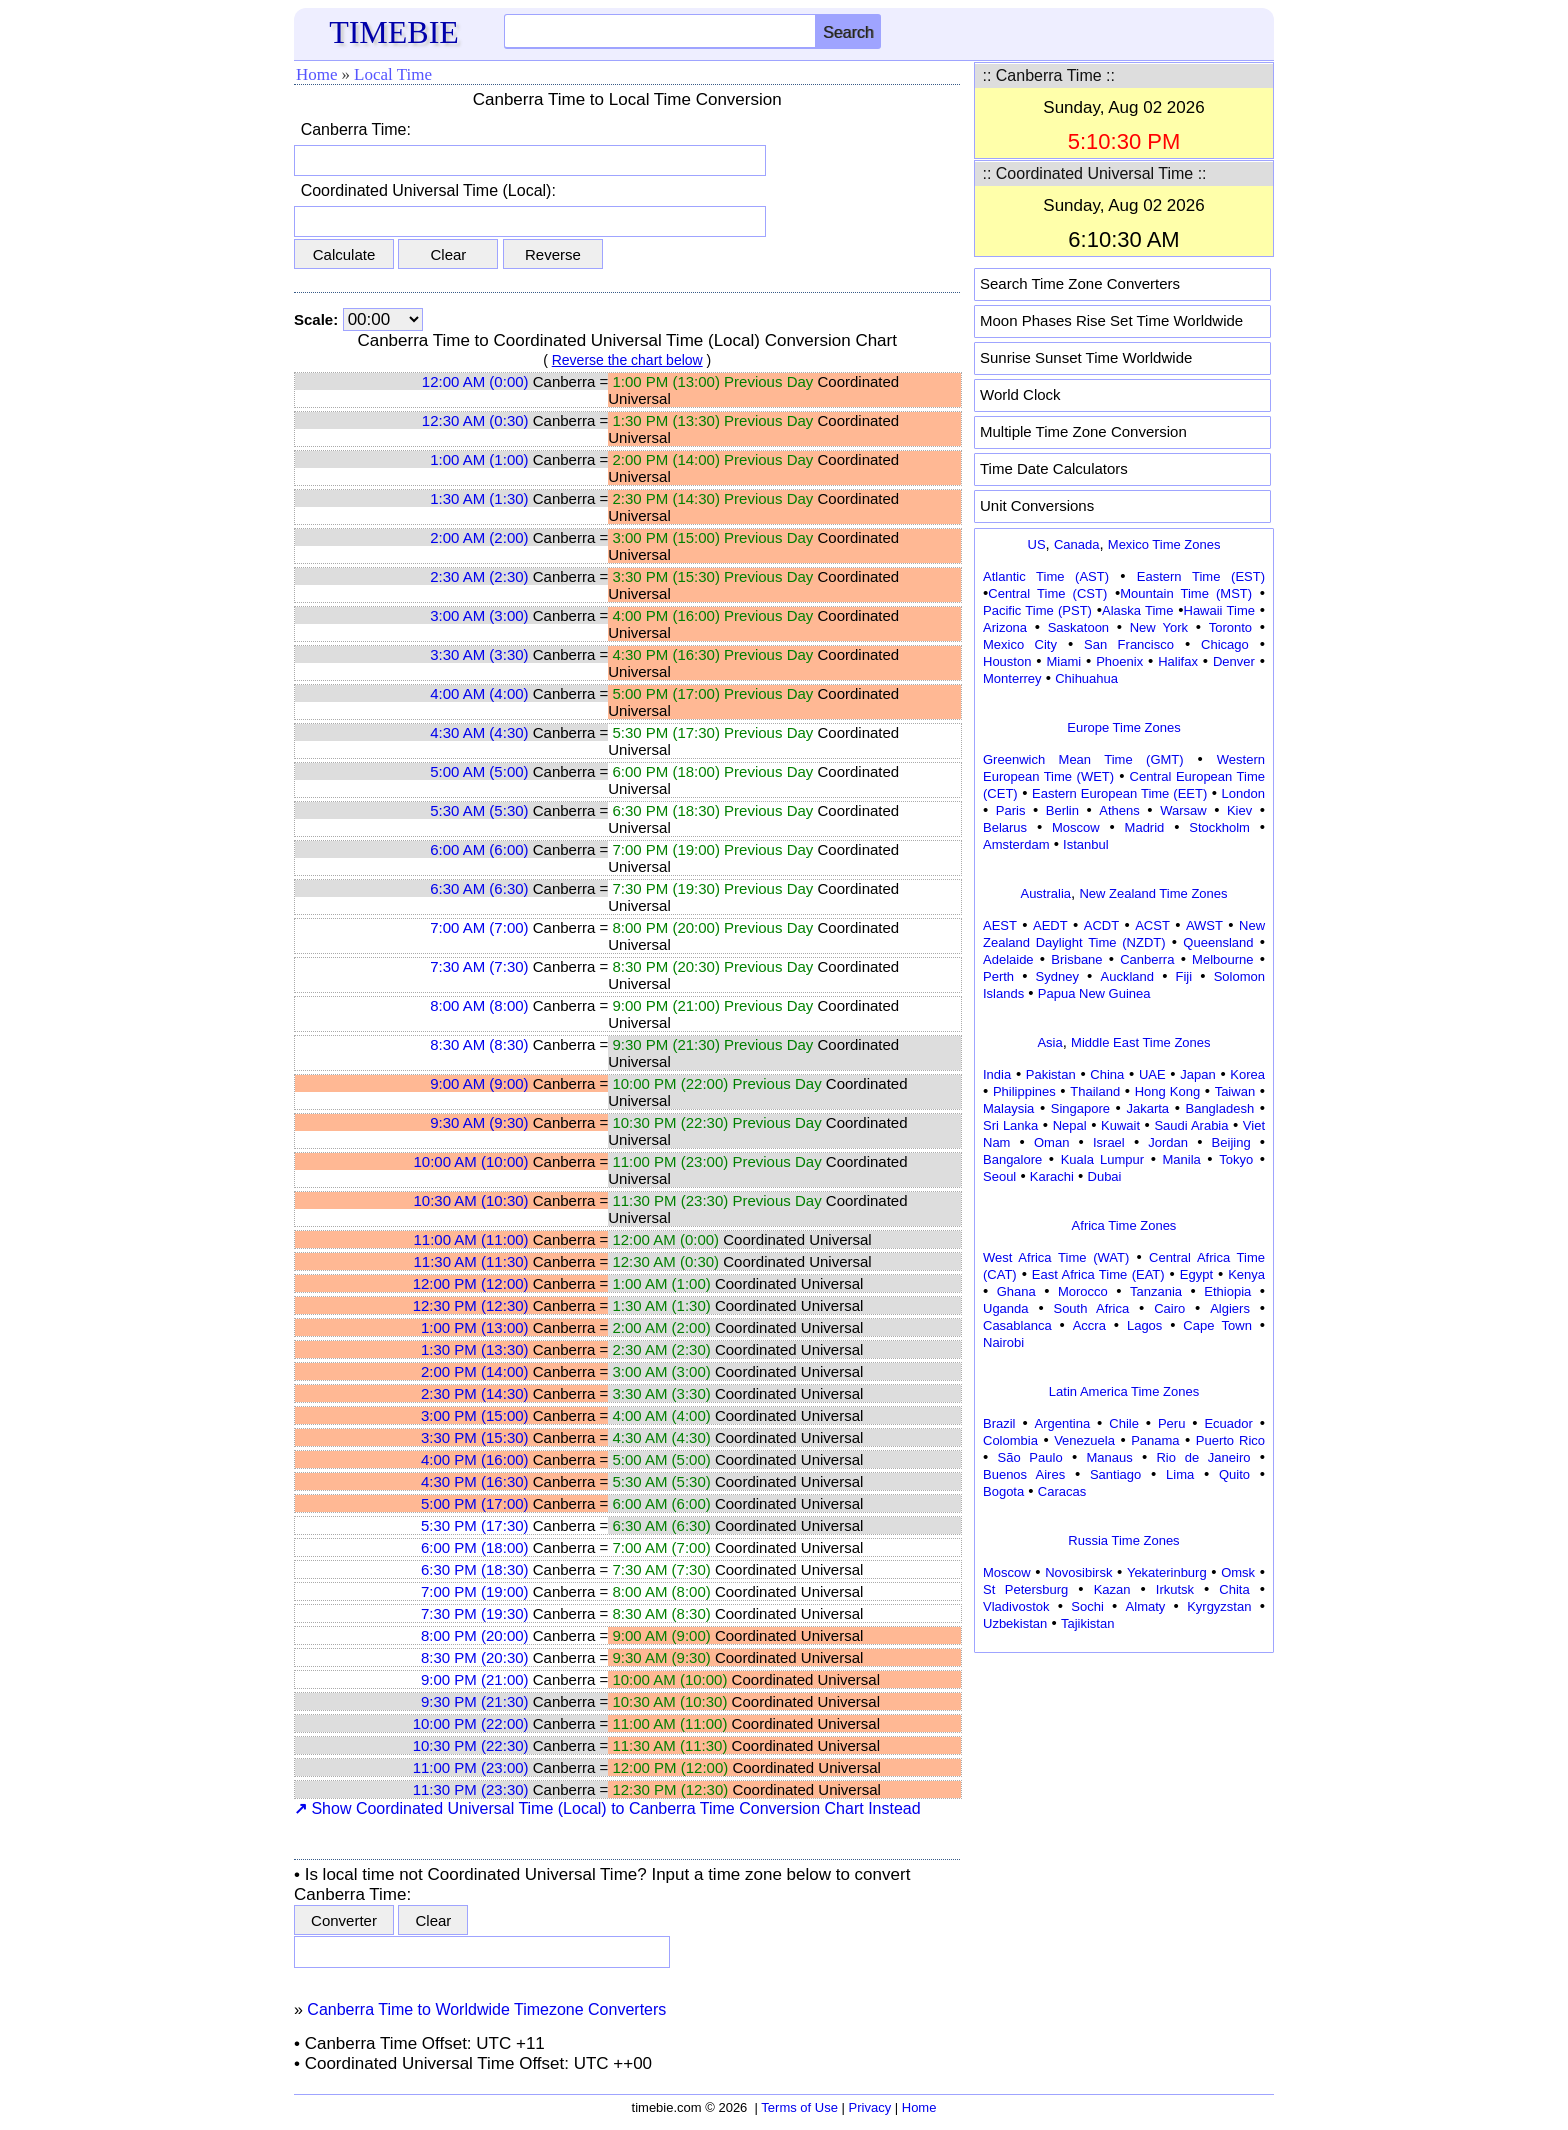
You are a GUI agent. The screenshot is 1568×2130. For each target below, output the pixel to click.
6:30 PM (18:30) (475, 1569)
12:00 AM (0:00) (475, 381)
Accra (1089, 1325)
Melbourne (1222, 959)
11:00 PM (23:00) (471, 1767)
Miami (1063, 661)
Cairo (1169, 1308)
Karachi (1052, 1176)
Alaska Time (1137, 610)
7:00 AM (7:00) (479, 927)
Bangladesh (1219, 1108)
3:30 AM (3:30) (479, 654)
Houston (1007, 661)
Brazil (999, 1423)
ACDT (1101, 925)
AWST (1204, 925)
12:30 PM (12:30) (471, 1305)
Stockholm (1219, 827)
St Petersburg (1025, 1589)
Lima (1180, 1474)
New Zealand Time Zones (1153, 893)
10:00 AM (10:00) (470, 1161)
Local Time (393, 74)
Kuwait (1120, 1125)
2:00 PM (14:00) (475, 1371)
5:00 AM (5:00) (479, 771)
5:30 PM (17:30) (475, 1525)
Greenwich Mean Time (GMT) (1083, 759)
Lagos (1144, 1325)
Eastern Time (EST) (1201, 576)
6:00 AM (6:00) (479, 849)
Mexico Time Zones (1164, 544)
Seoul (999, 1176)
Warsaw (1183, 810)
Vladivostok (1016, 1606)
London (1243, 793)
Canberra (1147, 959)
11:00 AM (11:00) (470, 1239)
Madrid (1145, 827)
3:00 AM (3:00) (479, 615)
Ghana (1016, 1291)
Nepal (1070, 1125)
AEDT (1050, 925)
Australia (1045, 893)
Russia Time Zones (1123, 1540)
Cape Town (1217, 1325)
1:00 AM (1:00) (479, 459)
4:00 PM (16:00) (475, 1459)
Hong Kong (1168, 1091)
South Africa (1091, 1308)
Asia (1049, 1042)
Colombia (1010, 1440)
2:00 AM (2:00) (479, 537)
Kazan (1112, 1589)
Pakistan (1051, 1074)
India (997, 1074)
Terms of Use (799, 2107)
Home (317, 74)
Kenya (1246, 1274)
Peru (1171, 1423)
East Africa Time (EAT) (1098, 1274)
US (1037, 544)
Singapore (1080, 1108)
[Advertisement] (1124, 1784)
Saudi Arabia (1191, 1125)
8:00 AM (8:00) (479, 1005)
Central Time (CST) (1047, 593)
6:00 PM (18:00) (475, 1547)
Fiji (1184, 976)
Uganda (1006, 1308)
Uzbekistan (1015, 1623)
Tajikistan (1087, 1623)
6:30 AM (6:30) (479, 888)
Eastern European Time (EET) (1119, 793)
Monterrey (1012, 678)
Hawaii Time (1219, 610)
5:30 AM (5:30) (479, 810)
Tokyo (1236, 1159)
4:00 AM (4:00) (479, 693)
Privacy (870, 2107)
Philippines (1024, 1091)
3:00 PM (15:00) (475, 1415)
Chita (1234, 1589)
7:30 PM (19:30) (475, 1613)
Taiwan (1235, 1091)
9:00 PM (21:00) (475, 1679)
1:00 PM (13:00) (475, 1327)
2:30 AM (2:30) (479, 576)
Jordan (1168, 1142)
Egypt (1196, 1274)
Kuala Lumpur (1102, 1159)
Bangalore (1012, 1159)
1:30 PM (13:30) (475, 1349)
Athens (1119, 810)
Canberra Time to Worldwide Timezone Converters (486, 2009)
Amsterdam (1016, 844)
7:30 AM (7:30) (479, 966)
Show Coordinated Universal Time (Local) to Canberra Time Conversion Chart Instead (607, 1808)
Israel (1109, 1142)
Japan (1197, 1074)
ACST (1152, 925)
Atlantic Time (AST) (1046, 576)
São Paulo (1030, 1457)
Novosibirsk (1078, 1572)
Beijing (1231, 1142)
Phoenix (1119, 661)
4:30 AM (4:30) (479, 732)
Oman (1051, 1142)
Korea (1247, 1074)
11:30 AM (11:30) (470, 1261)
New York (1159, 627)
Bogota (1003, 1491)
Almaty (1146, 1606)
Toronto (1230, 627)
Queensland (1218, 942)
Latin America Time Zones (1124, 1391)
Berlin (1062, 810)
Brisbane (1076, 959)
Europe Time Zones (1123, 727)
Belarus (1005, 827)
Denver (1234, 661)
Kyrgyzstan (1219, 1606)
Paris (1011, 810)
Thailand (1095, 1091)
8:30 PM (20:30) (475, 1657)
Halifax (1178, 661)
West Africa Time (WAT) (1056, 1257)
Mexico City (1020, 644)
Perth (998, 976)
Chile (1124, 1423)
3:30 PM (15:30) (475, 1437)
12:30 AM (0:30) (475, 420)
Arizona (1005, 627)
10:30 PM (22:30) (471, 1745)
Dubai (1105, 1176)
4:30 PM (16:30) (475, 1481)
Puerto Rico (1230, 1440)
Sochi (1087, 1606)
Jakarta (1147, 1108)
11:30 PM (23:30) (471, 1789)
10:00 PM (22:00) (471, 1723)
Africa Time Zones (1124, 1225)
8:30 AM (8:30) (479, 1044)
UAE (1152, 1074)
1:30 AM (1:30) (479, 498)
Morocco (1083, 1291)
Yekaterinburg (1167, 1572)
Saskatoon (1078, 627)
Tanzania (1156, 1291)
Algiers (1230, 1308)
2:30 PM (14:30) (475, 1393)
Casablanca (1017, 1325)
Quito (1234, 1474)
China (1107, 1074)
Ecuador (1228, 1423)
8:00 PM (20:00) (475, 1635)
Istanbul (1086, 844)
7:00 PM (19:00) (475, 1591)
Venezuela (1084, 1440)
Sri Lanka (1010, 1125)
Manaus (1109, 1457)
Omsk (1238, 1572)
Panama (1155, 1440)
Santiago (1115, 1474)
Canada (1077, 544)
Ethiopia (1227, 1291)
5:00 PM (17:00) (475, 1503)
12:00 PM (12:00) (471, 1283)
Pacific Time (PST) (1037, 610)
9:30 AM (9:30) (479, 1122)
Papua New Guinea (1094, 993)
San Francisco (1129, 644)
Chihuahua (1086, 678)
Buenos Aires (1024, 1474)
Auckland (1127, 976)
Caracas (1062, 1491)
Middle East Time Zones (1140, 1042)
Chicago (1225, 644)
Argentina (1063, 1423)
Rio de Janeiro (1203, 1457)
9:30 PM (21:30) (475, 1701)
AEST (1000, 925)
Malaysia (1008, 1108)
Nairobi (1003, 1342)
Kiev (1239, 810)
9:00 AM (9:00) (479, 1083)
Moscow (1076, 827)
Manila (1181, 1159)
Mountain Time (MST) (1186, 593)
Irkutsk (1175, 1589)
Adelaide (1008, 959)
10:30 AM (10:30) (470, 1200)
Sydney (1057, 976)
